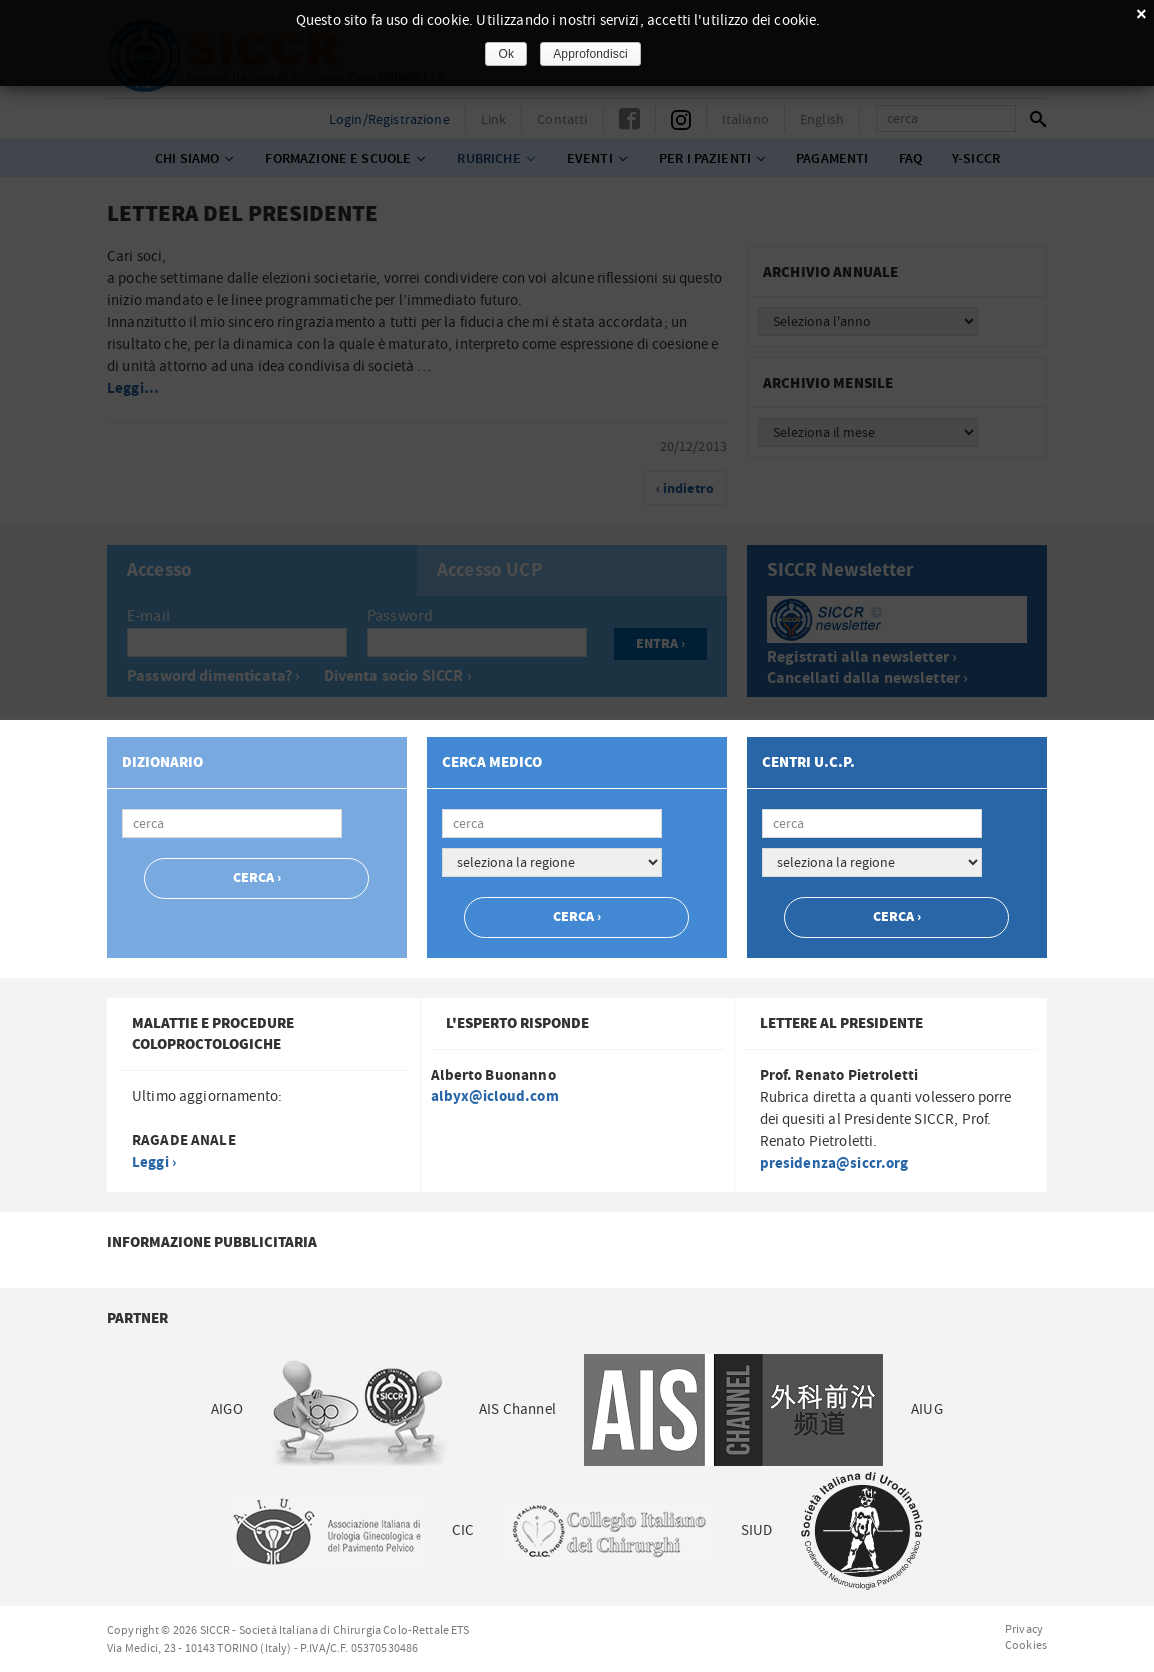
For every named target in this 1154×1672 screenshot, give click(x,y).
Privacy (1024, 1629)
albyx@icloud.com (494, 1096)
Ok (506, 54)
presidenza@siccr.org (834, 1163)
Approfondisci (590, 54)
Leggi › (154, 1162)
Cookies (1026, 1645)
